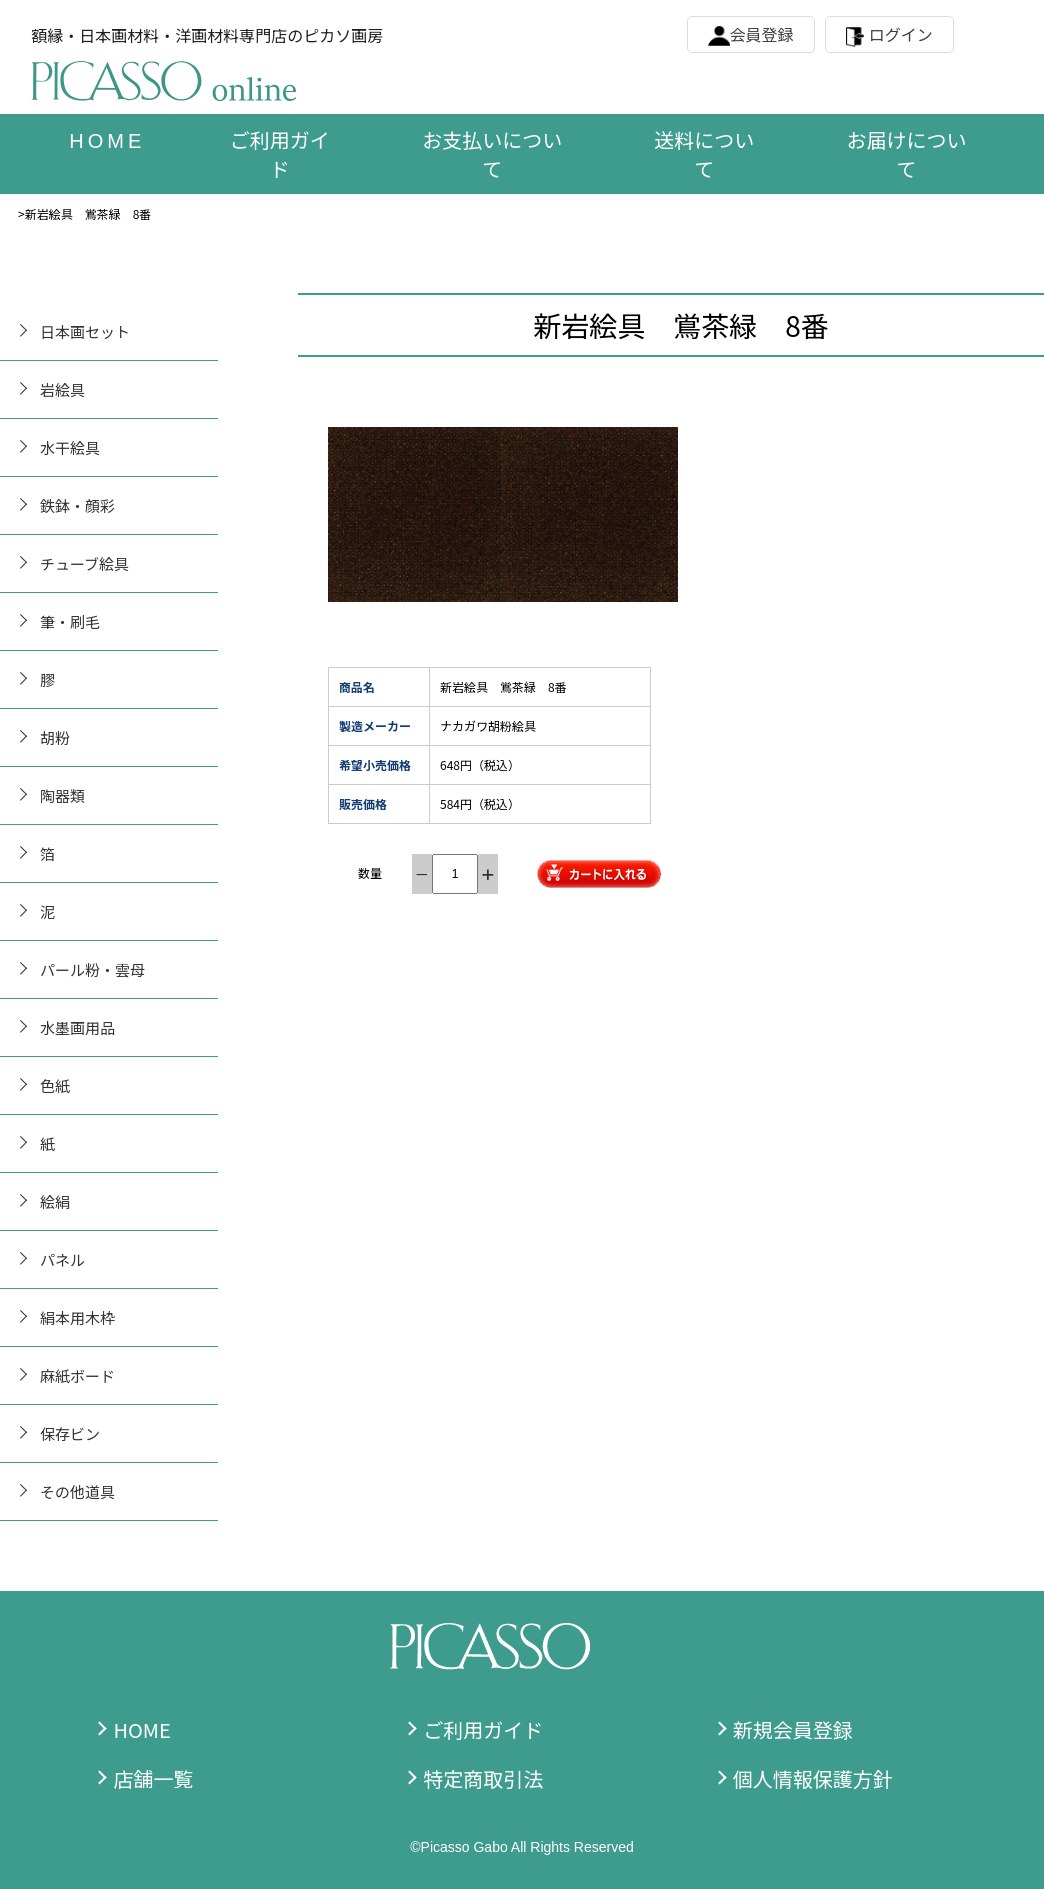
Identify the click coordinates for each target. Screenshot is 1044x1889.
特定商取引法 (483, 1778)
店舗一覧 (153, 1778)
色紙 (55, 1085)
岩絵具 (62, 389)
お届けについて (907, 154)
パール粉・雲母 (92, 969)
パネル (62, 1259)
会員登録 (762, 34)
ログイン (901, 34)
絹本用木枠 (77, 1317)
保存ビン (70, 1433)
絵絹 (55, 1201)
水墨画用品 (77, 1027)
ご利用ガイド (280, 154)
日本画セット (85, 331)
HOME (141, 1729)
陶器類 (62, 795)
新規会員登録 (793, 1729)
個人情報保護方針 (813, 1778)
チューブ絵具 (84, 563)
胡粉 (55, 737)
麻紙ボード (77, 1375)
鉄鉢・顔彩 (77, 505)
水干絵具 (70, 447)
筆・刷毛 (70, 621)
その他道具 (77, 1491)
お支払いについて (492, 154)
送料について (704, 154)
